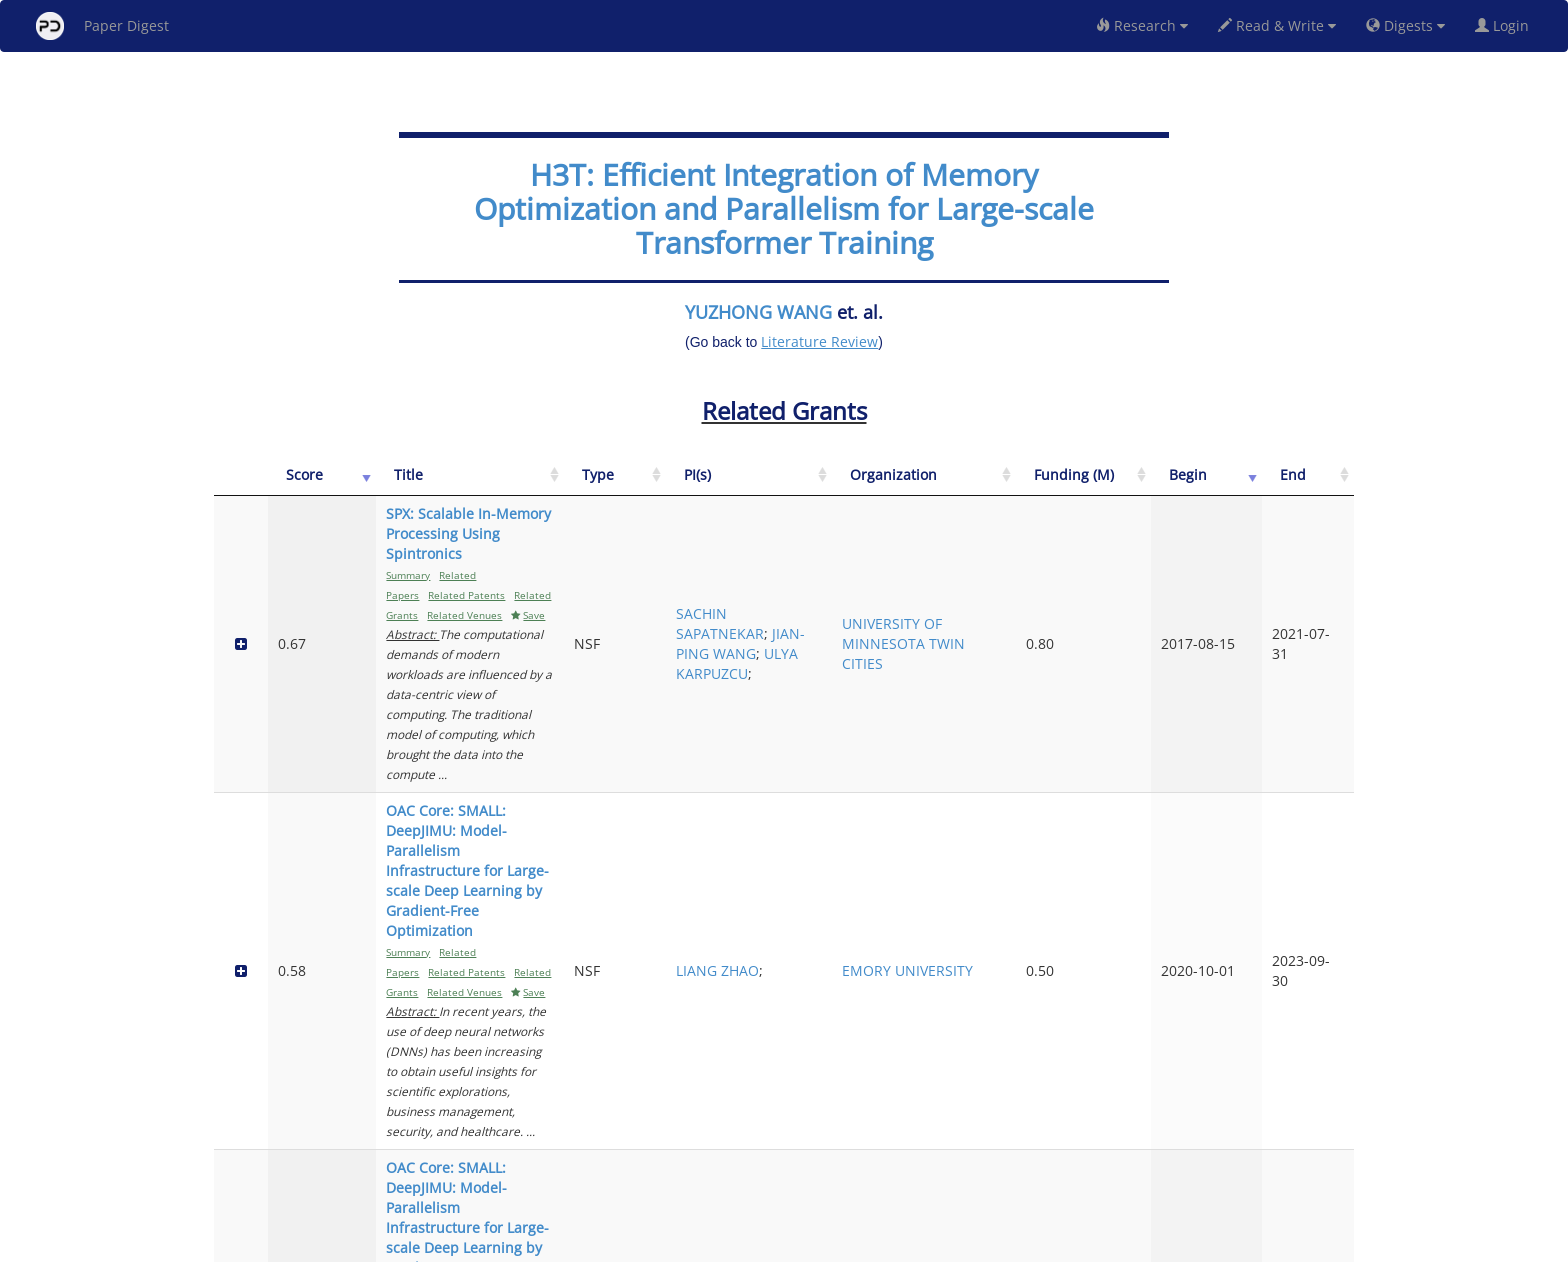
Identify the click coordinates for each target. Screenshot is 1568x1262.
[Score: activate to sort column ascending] (286, 485)
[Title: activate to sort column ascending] (573, 485)
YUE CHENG (941, 847)
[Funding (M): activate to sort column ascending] (1172, 485)
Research (1142, 25)
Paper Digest (102, 26)
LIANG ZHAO (943, 700)
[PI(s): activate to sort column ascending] (948, 485)
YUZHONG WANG (758, 312)
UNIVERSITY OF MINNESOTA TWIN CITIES (1064, 573)
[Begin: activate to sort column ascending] (1255, 485)
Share (886, 1243)
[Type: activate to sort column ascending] (858, 485)
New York (946, 1243)
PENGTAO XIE (946, 1081)
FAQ (700, 1243)
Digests (1405, 25)
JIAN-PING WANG (935, 583)
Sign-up (743, 1243)
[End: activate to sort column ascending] (1323, 485)
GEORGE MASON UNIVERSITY (1053, 837)
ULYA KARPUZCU (944, 603)
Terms (792, 1243)
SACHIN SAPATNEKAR (946, 543)
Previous (1167, 1161)
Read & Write (1277, 25)
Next (1323, 1161)
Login (1506, 25)
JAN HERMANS (936, 964)
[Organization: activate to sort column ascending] (1065, 485)
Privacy (840, 1243)
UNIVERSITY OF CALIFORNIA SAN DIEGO (1064, 1081)
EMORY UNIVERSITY (1053, 700)
